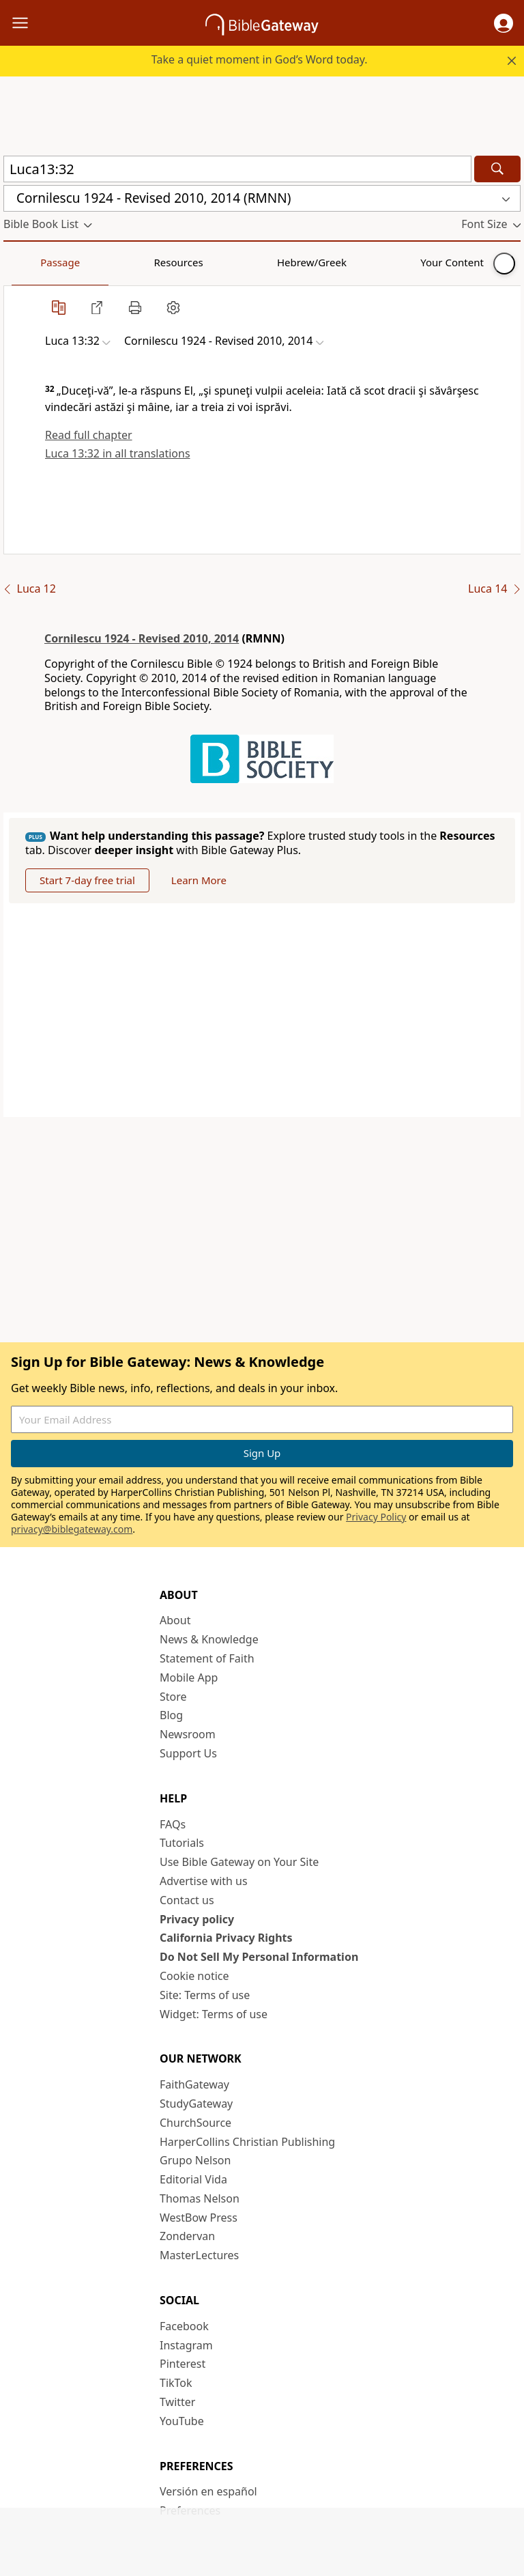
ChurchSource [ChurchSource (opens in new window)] (195, 2122)
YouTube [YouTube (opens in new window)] (182, 2421)
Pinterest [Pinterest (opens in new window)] (182, 2363)
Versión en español (208, 2491)
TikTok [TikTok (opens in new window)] (176, 2382)
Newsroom (188, 1734)
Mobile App (189, 1677)
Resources (100, 262)
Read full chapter (88, 434)
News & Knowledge (209, 1639)
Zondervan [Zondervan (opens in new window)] (187, 2236)
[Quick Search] (237, 169)
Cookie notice (194, 1975)
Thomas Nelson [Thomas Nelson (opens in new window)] (199, 2198)
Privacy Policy (376, 1516)
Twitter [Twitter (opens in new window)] (177, 2401)
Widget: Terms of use (213, 2014)
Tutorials (182, 1842)
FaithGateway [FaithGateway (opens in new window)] (194, 2084)
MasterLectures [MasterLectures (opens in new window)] (199, 2255)
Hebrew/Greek (181, 262)
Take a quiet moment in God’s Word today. (259, 59)
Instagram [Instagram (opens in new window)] (186, 2345)
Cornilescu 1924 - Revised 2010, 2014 (141, 638)
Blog (171, 1715)
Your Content (270, 262)
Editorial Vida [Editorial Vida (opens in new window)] (193, 2179)
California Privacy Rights (226, 1937)
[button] (503, 23)
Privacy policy (197, 1919)
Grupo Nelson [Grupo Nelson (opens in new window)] (195, 2160)
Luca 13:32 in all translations (117, 453)
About (175, 1620)
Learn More (199, 880)
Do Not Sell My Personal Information (259, 1956)
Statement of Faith (207, 1658)
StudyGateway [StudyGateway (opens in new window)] (196, 2103)
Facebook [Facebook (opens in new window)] (184, 2326)
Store (173, 1696)
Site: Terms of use (205, 1994)
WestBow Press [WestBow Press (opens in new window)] (198, 2217)
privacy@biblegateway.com (71, 1529)
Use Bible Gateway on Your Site (239, 1861)
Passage (34, 262)
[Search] (497, 169)
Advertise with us (204, 1880)
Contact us (187, 1900)
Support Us (188, 1753)
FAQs (173, 1824)
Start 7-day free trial (87, 880)
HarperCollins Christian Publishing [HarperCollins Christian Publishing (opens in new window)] (247, 2141)
